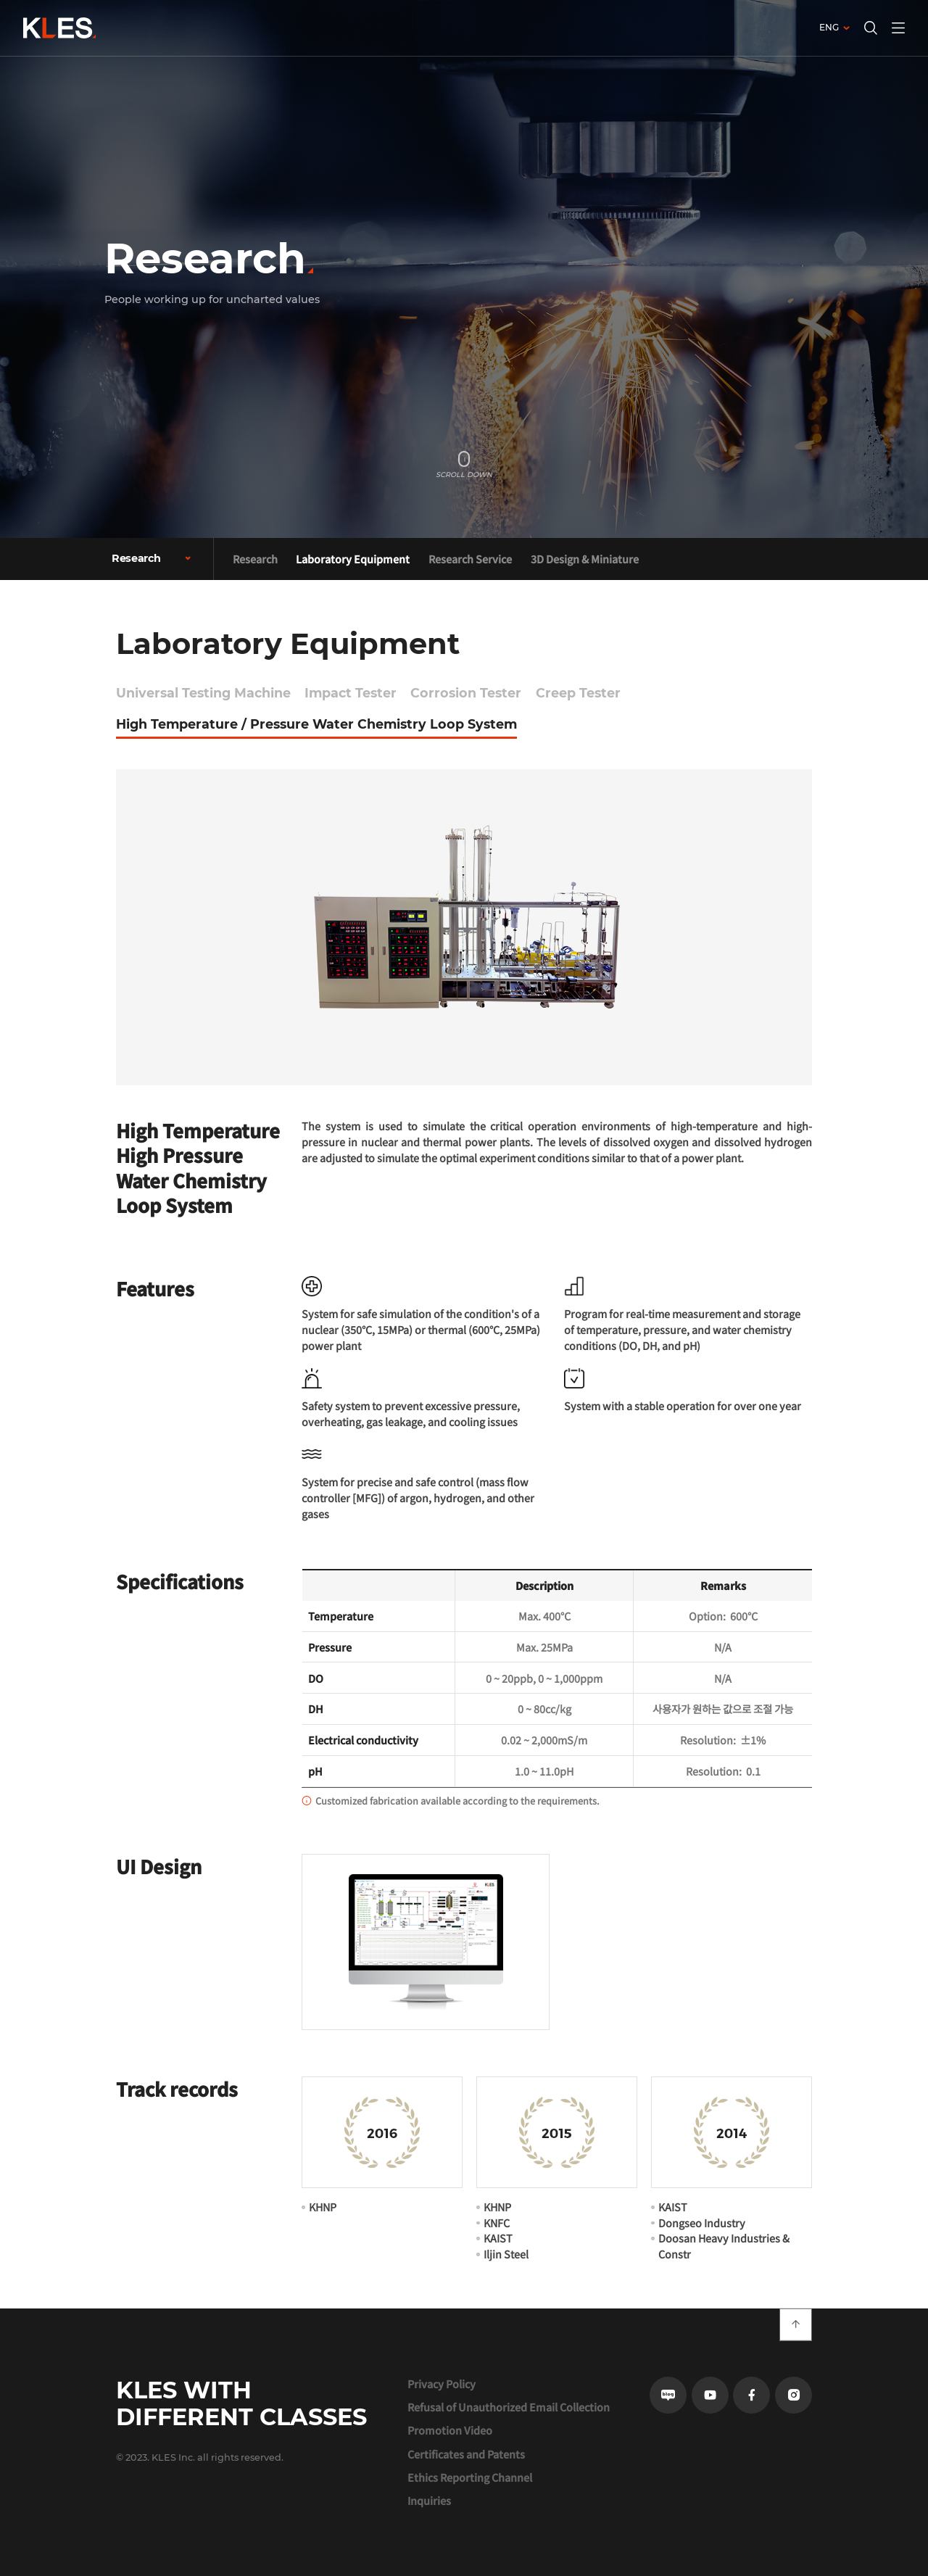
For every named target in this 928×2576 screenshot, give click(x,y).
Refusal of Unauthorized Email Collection (508, 2407)
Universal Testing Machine (203, 692)
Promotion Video (449, 2430)
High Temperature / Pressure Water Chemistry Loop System (316, 724)
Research (255, 558)
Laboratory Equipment (353, 558)
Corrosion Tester (465, 692)
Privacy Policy (441, 2384)
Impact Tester (350, 692)
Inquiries (429, 2500)
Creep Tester (578, 692)
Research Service (470, 558)
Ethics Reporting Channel (469, 2477)
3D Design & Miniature (585, 558)
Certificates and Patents (466, 2454)
